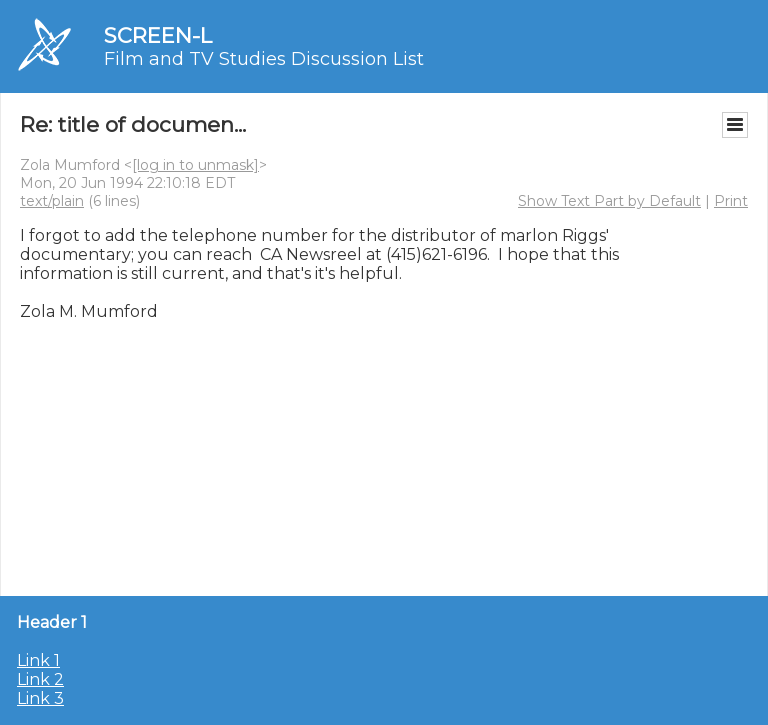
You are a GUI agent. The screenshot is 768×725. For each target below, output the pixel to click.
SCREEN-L (158, 35)
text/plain (52, 201)
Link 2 (40, 679)
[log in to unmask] (195, 165)
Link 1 (38, 660)
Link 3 (40, 698)
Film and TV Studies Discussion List (264, 59)
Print (731, 201)
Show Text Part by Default (609, 201)
